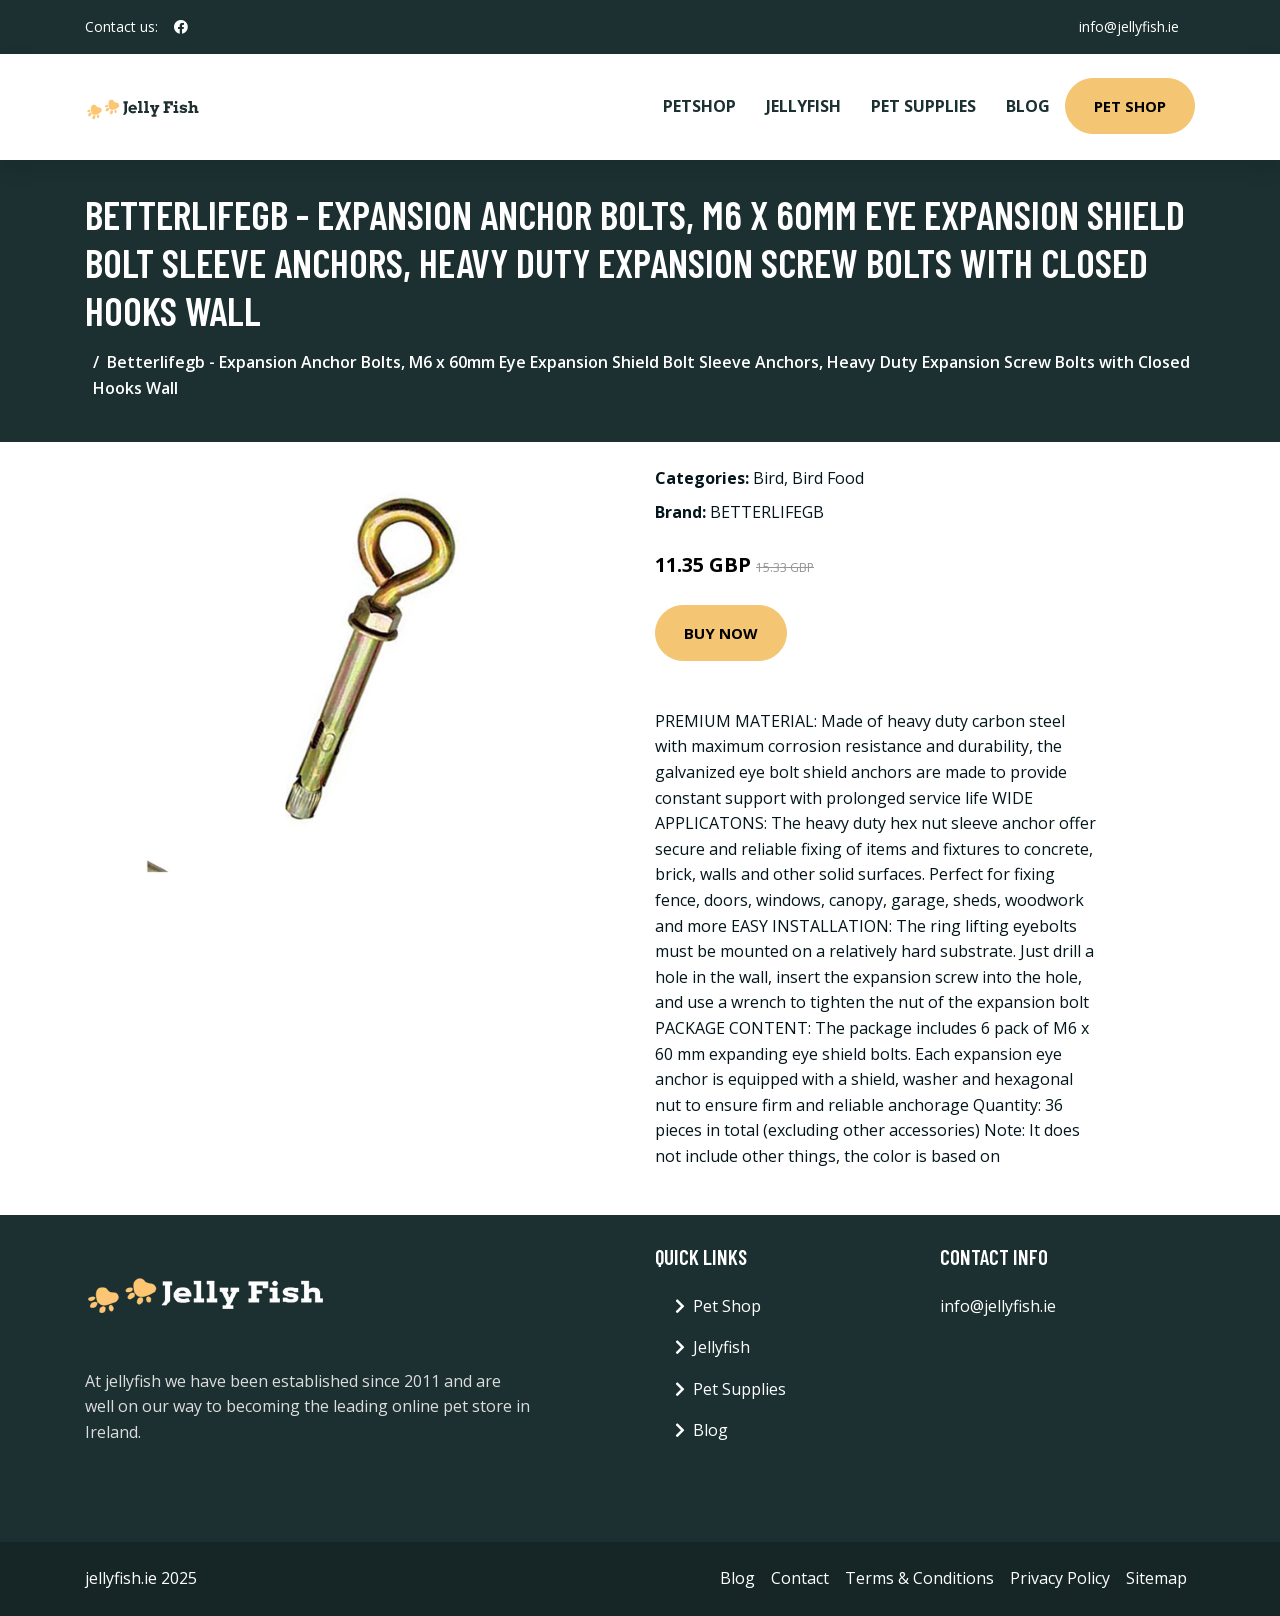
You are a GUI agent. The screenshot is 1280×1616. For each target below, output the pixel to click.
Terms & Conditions (919, 1578)
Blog (1028, 106)
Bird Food (828, 478)
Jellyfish (803, 106)
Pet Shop (1130, 106)
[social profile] (181, 27)
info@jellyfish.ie (1129, 26)
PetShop (699, 106)
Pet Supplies (923, 106)
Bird (768, 478)
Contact (800, 1578)
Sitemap (1156, 1578)
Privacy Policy (1060, 1578)
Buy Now (721, 633)
